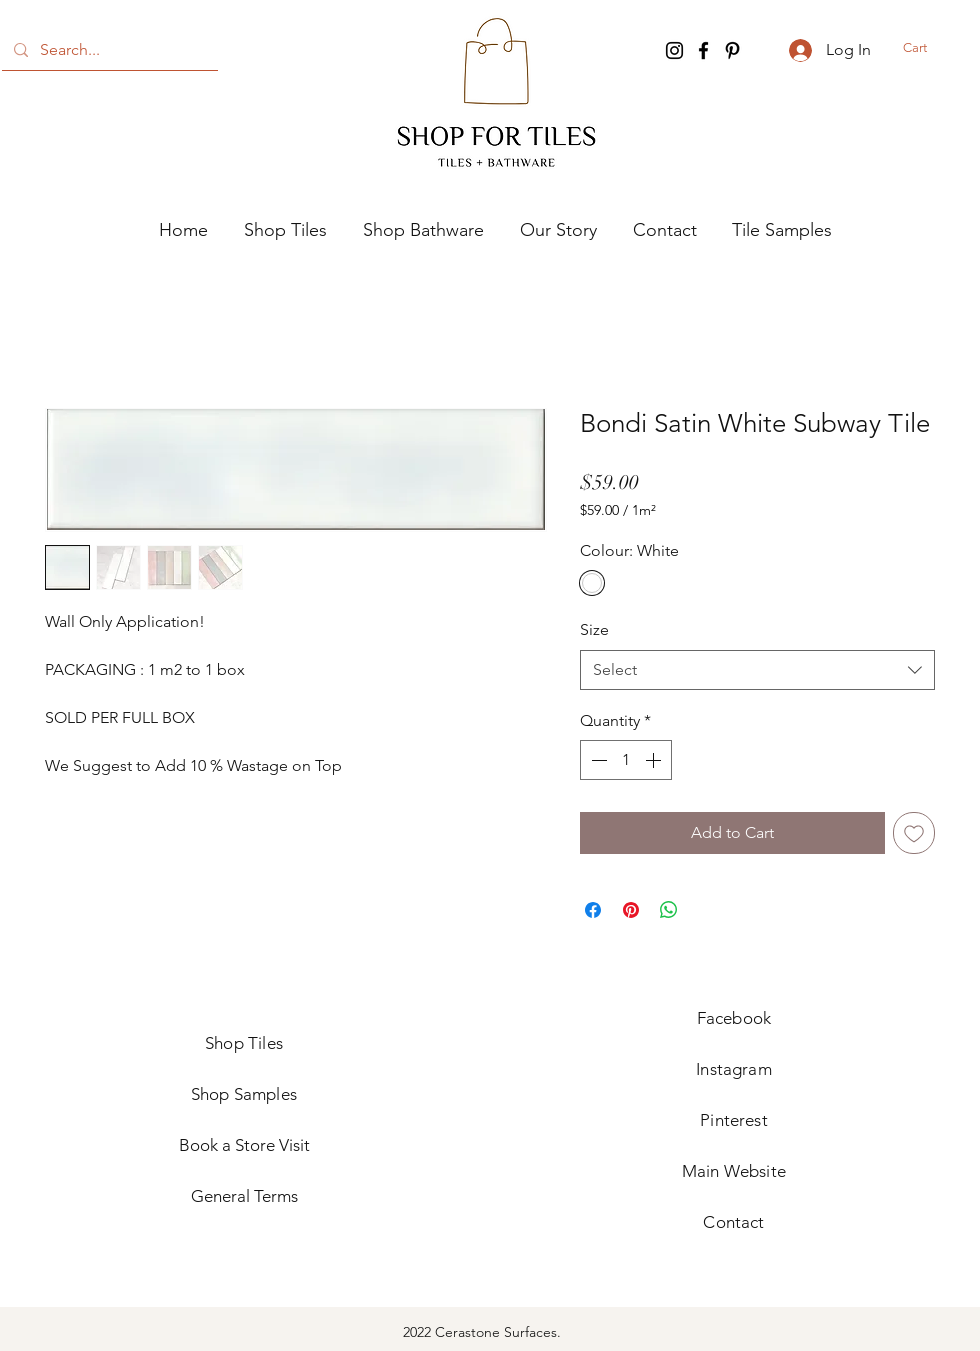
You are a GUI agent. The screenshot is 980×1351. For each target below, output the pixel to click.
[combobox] (757, 670)
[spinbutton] (626, 760)
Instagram (734, 1069)
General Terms (244, 1196)
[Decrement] (597, 760)
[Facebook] (703, 50)
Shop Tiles (244, 1043)
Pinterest (734, 1120)
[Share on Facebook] (593, 910)
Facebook (734, 1018)
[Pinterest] (732, 50)
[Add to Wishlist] (914, 833)
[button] (930, 47)
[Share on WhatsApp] (669, 910)
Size (594, 629)
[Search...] (108, 50)
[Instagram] (674, 50)
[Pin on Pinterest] (631, 910)
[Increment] (655, 760)
